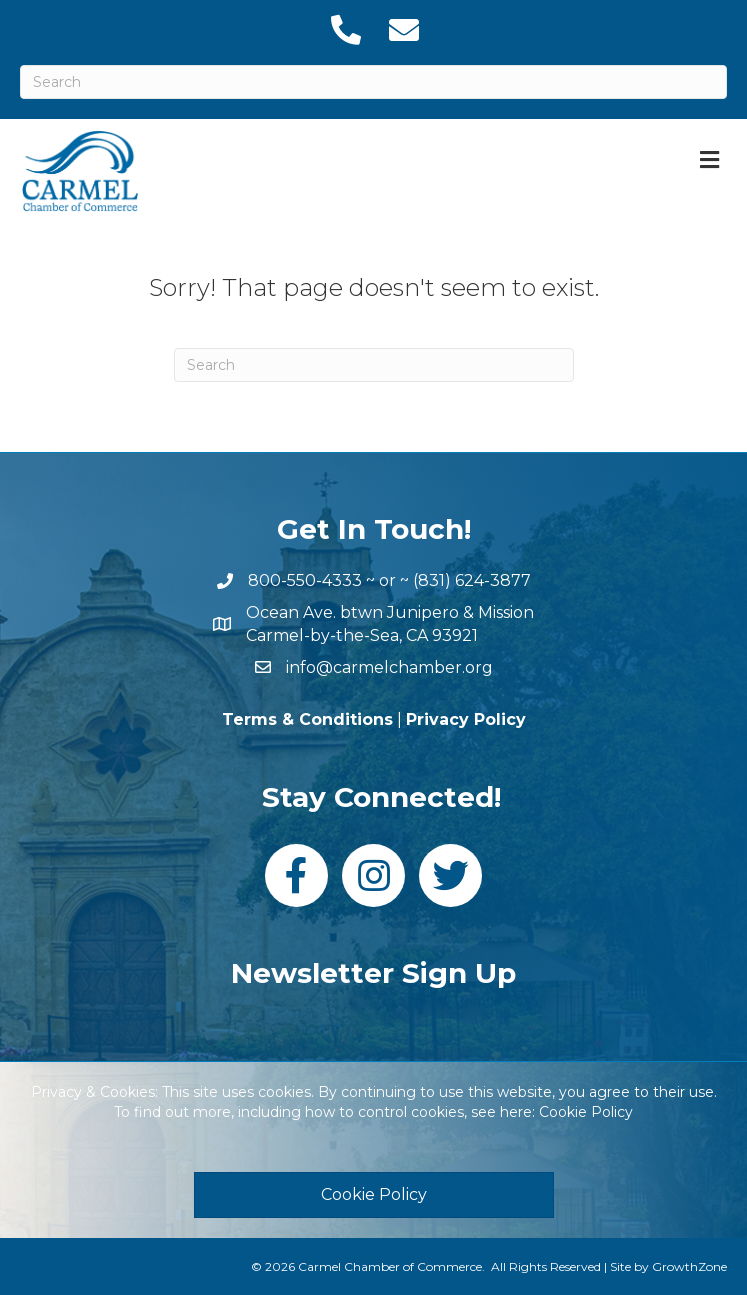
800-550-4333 (305, 580)
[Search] (373, 82)
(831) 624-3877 (472, 580)
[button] (374, 1194)
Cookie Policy (586, 1112)
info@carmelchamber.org (389, 667)
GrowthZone (689, 1266)
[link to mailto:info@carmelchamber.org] (403, 30)
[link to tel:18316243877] (345, 30)
